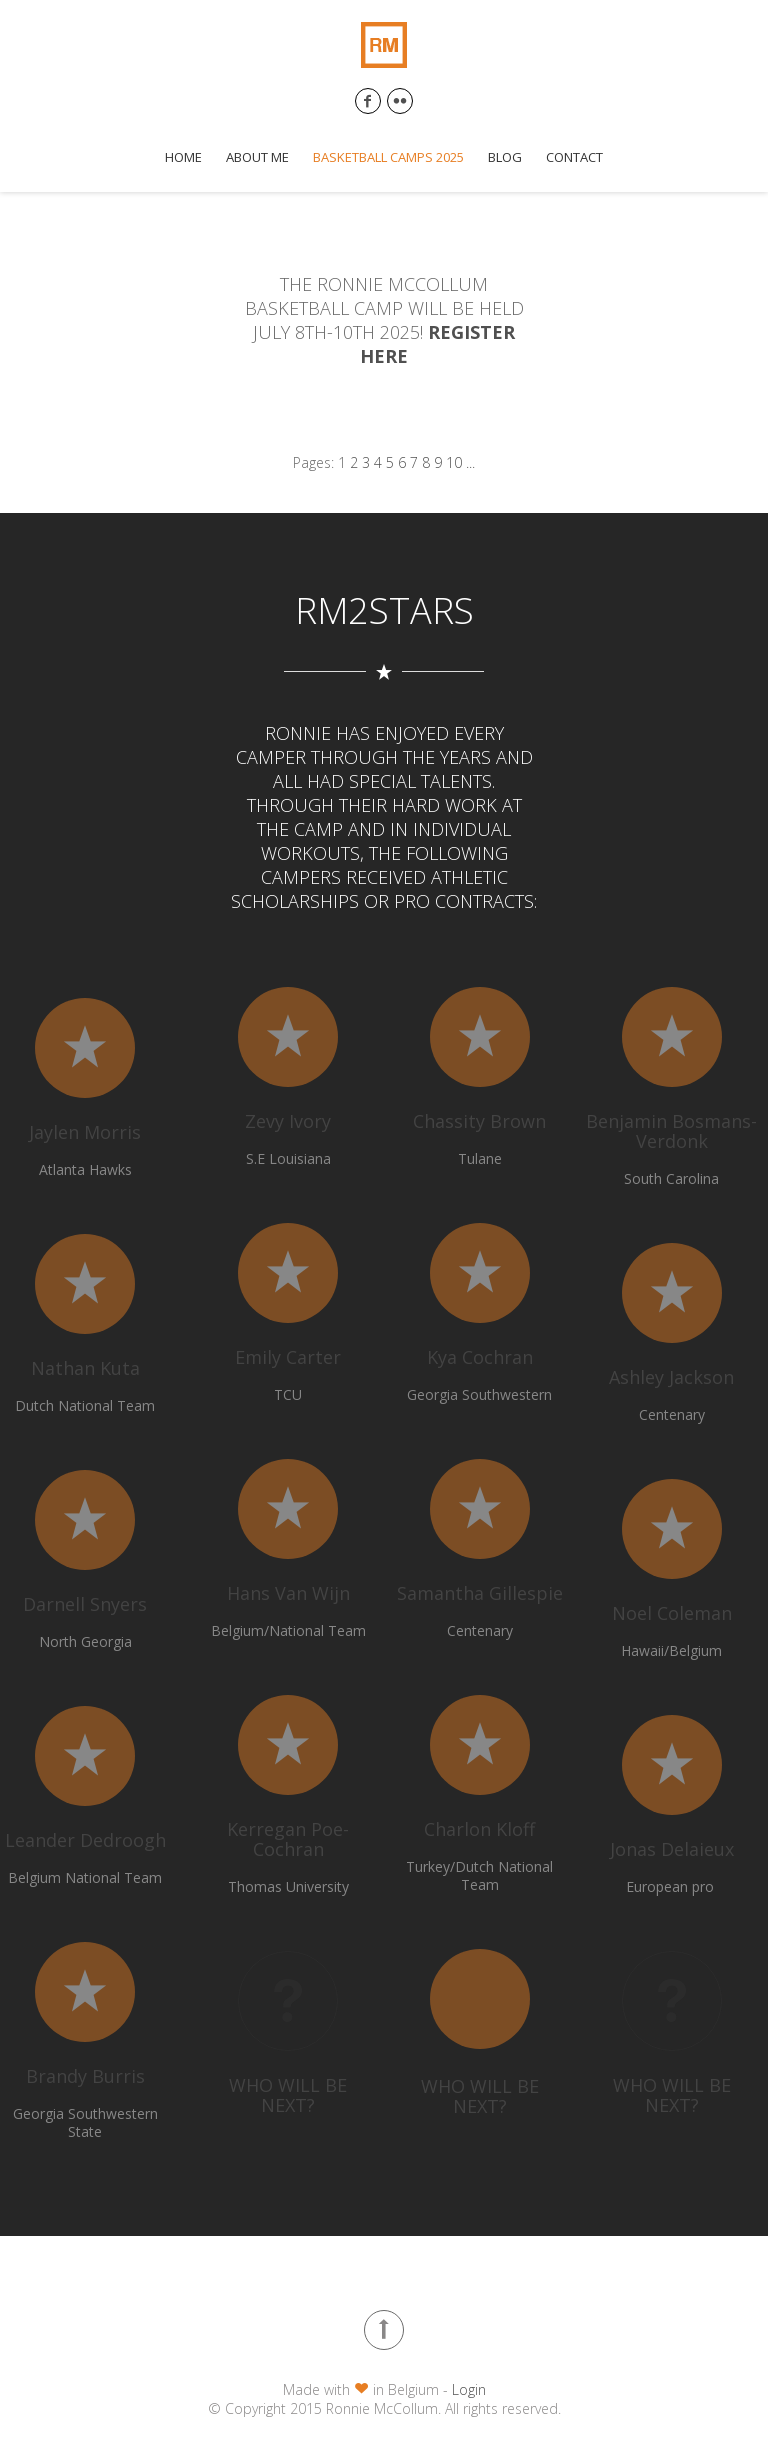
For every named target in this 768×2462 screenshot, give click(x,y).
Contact (574, 157)
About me (257, 157)
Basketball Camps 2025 (388, 157)
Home (183, 157)
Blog (505, 157)
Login (469, 2389)
